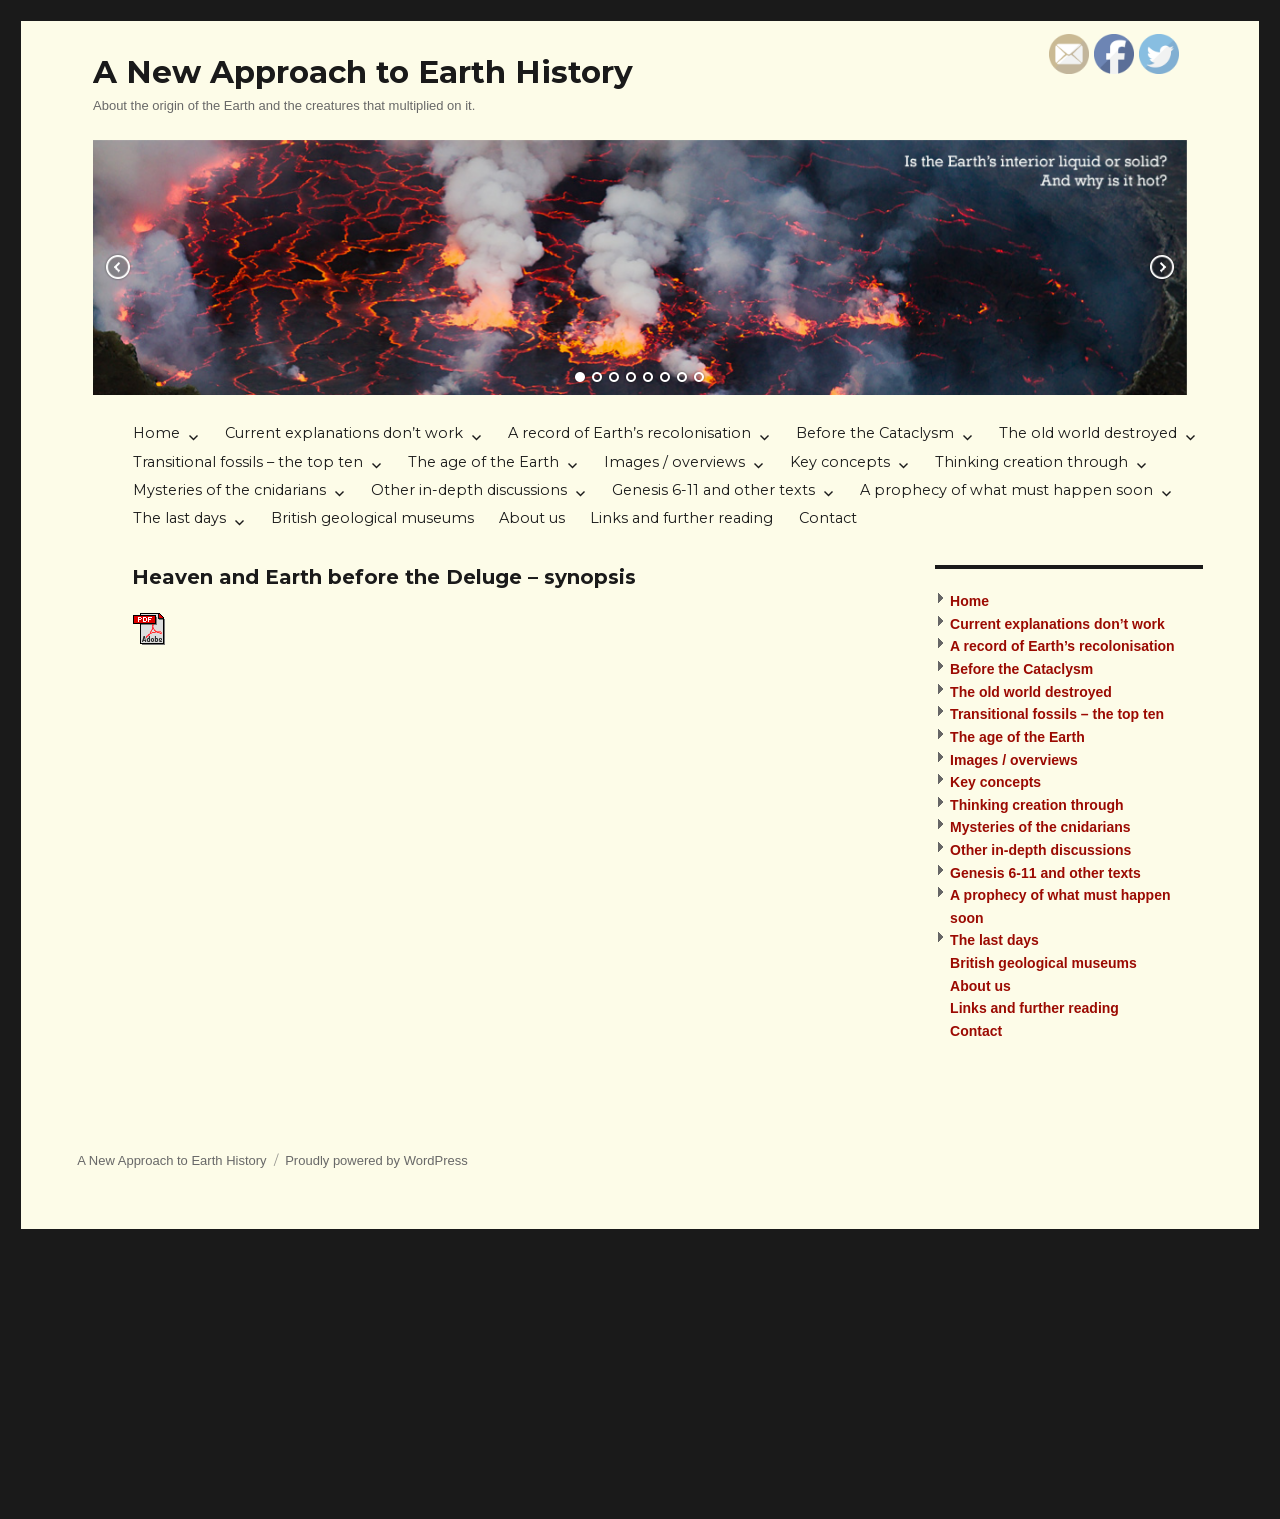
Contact (828, 518)
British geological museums (372, 518)
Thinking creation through (1031, 462)
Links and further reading (681, 518)
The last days (179, 518)
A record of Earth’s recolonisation (629, 433)
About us (532, 518)
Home (156, 433)
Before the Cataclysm (875, 433)
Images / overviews (674, 462)
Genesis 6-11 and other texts (713, 490)
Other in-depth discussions (469, 490)
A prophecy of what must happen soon (1006, 490)
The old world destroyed (1088, 433)
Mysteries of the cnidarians (229, 490)
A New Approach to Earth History (363, 72)
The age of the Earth (483, 462)
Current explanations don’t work (344, 433)
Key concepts (840, 462)
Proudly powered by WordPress (376, 1160)
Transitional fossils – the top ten (248, 462)
